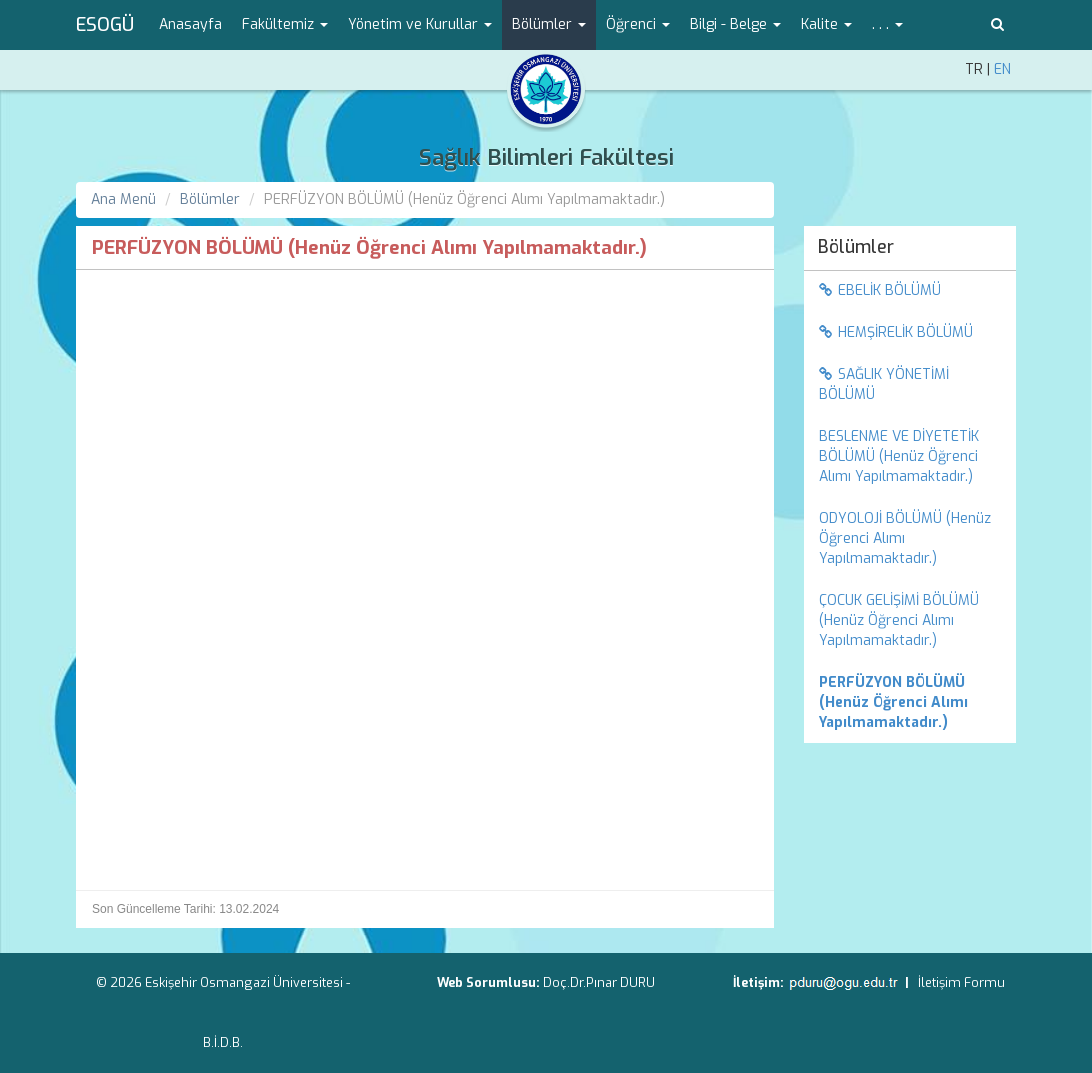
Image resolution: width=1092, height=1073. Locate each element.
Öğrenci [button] (638, 24)
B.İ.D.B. (223, 1042)
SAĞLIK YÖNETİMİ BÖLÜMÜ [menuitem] (884, 384)
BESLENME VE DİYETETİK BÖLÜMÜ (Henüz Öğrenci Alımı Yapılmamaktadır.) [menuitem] (899, 456)
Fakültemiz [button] (285, 24)
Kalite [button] (826, 24)
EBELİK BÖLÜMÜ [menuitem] (880, 290)
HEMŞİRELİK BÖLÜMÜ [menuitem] (896, 332)
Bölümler (210, 199)
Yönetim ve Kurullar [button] (420, 24)
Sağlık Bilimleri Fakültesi (546, 157)
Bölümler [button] (549, 24)
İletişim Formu (961, 982)
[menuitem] (910, 703)
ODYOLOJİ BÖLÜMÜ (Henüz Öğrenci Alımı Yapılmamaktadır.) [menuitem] (905, 538)
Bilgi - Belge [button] (735, 24)
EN (1002, 69)
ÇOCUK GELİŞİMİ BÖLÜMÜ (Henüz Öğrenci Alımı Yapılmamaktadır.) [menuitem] (899, 620)
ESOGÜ (105, 25)
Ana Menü (123, 199)
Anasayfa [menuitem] (190, 24)
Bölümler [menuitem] (856, 247)
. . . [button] (887, 24)
